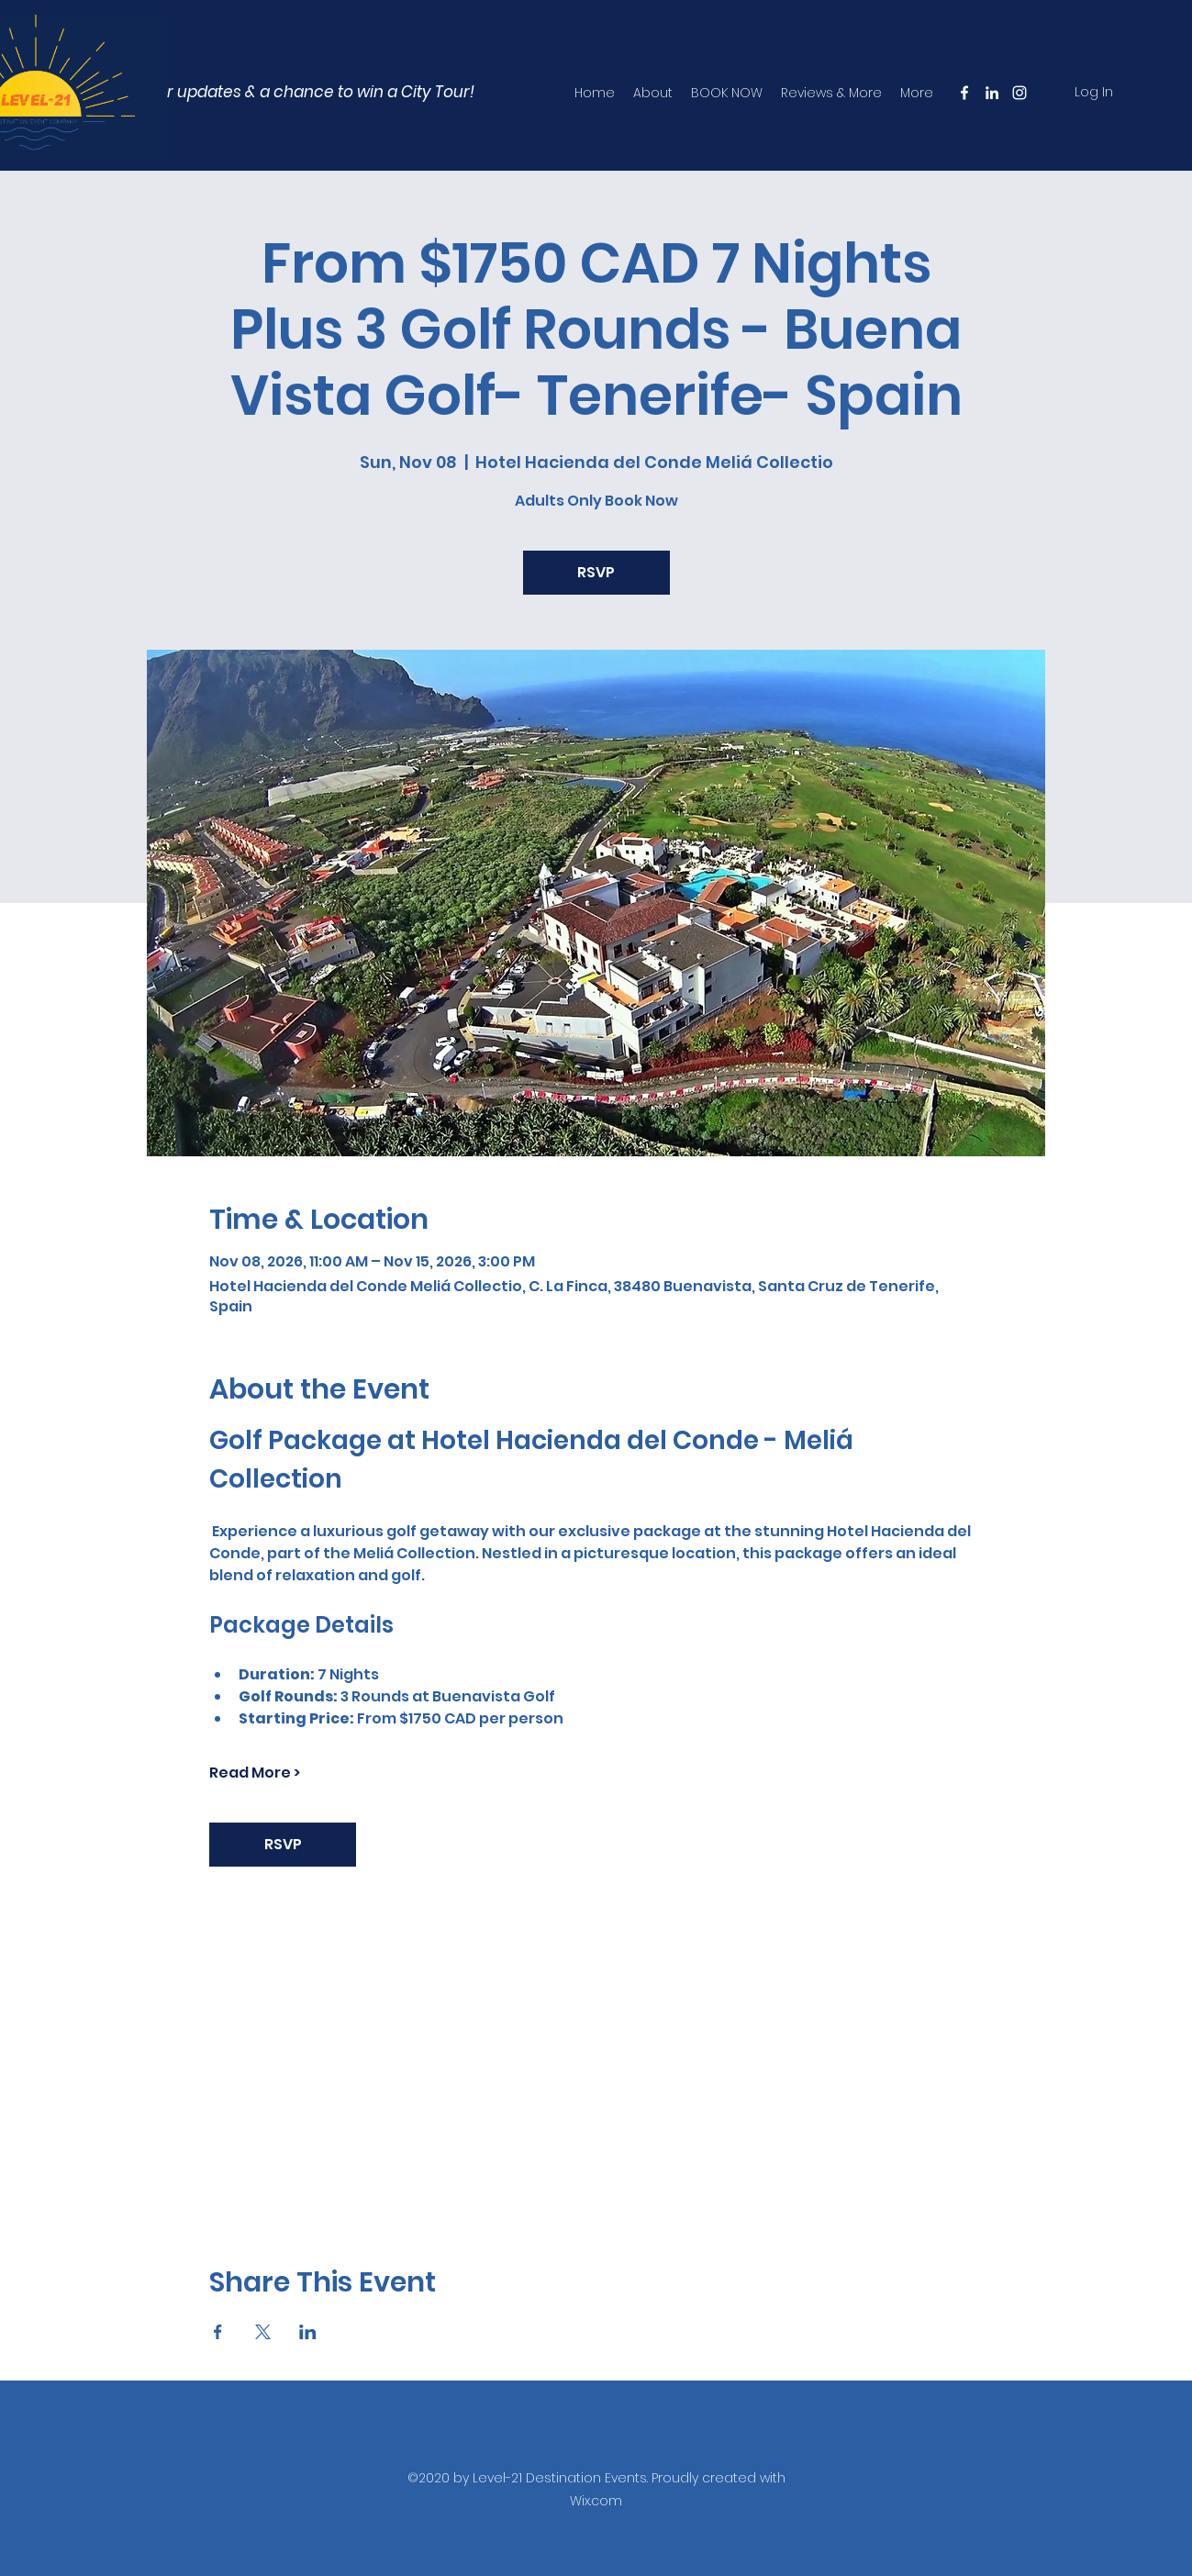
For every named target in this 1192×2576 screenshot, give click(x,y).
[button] (271, 93)
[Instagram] (1019, 93)
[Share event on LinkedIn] (308, 2332)
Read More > (254, 1773)
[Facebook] (964, 93)
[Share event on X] (263, 2332)
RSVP (596, 572)
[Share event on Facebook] (218, 2332)
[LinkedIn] (992, 93)
